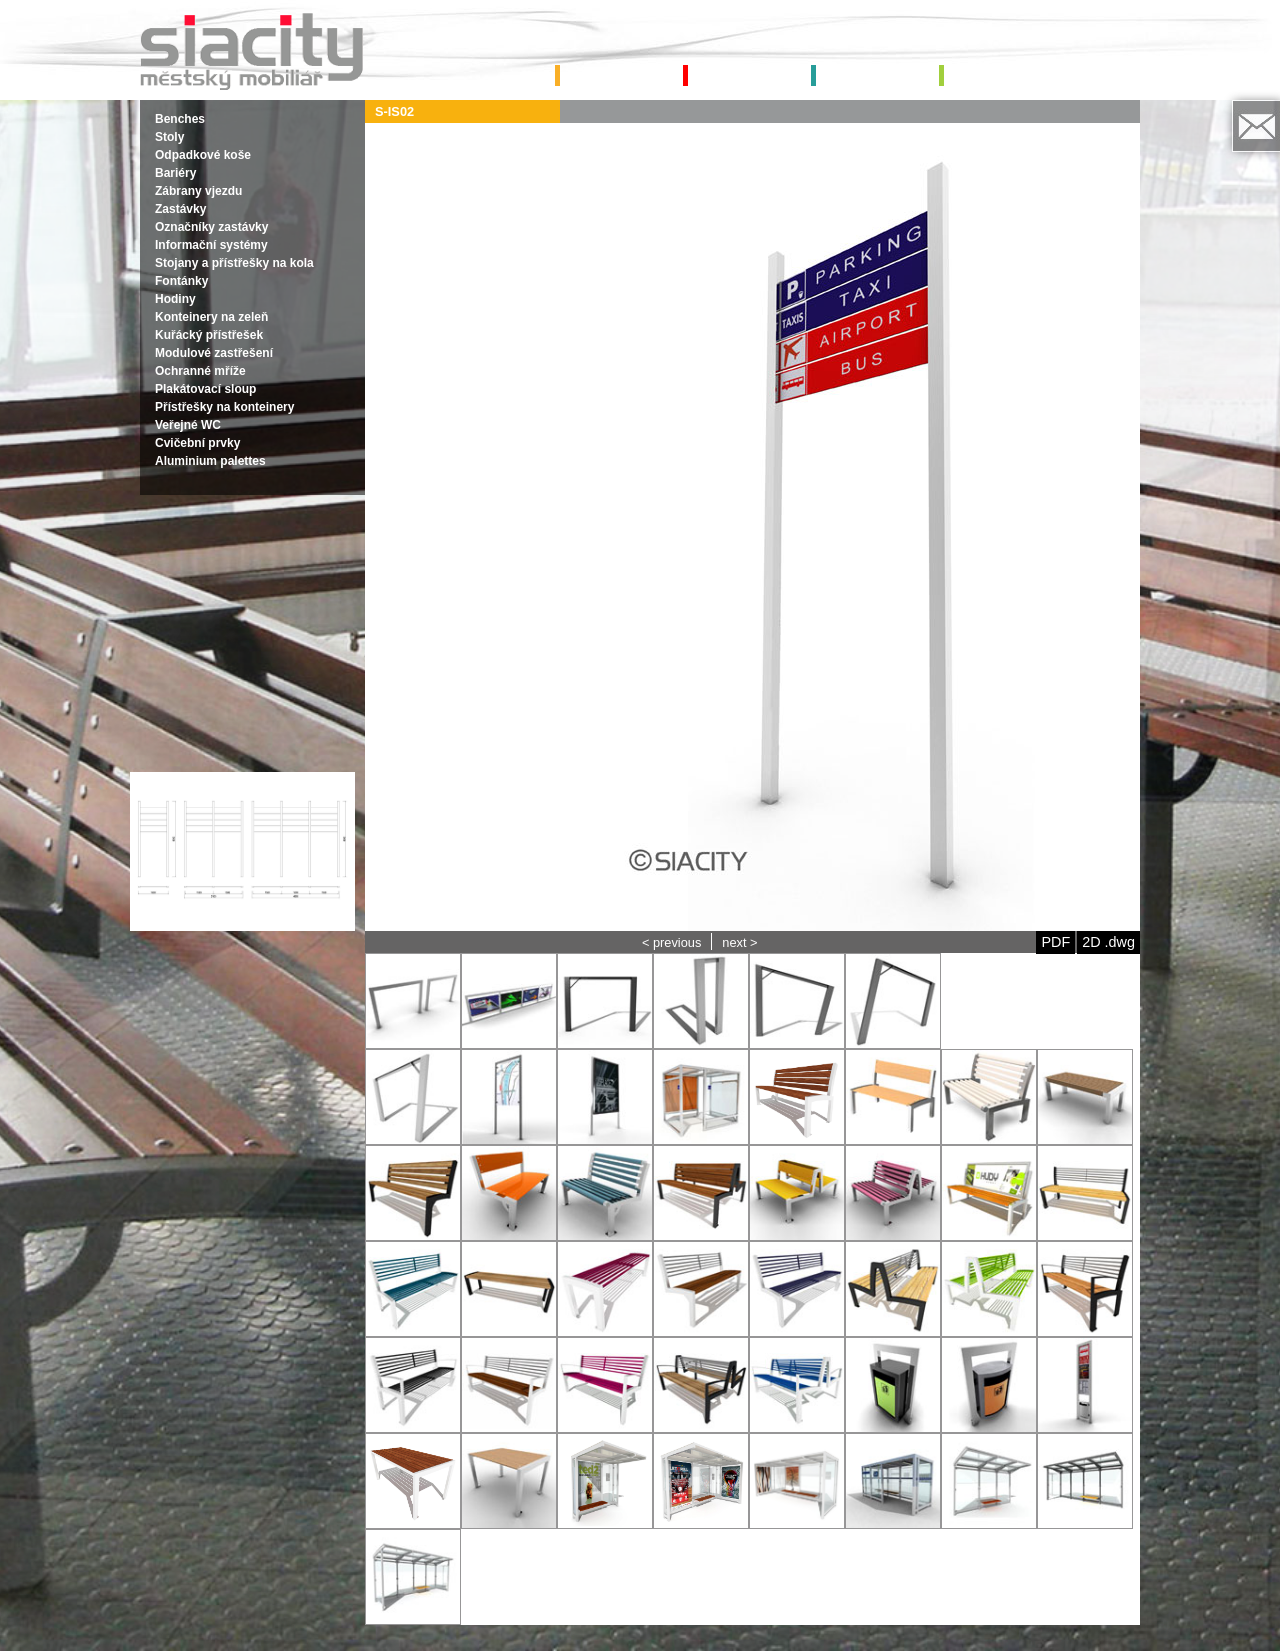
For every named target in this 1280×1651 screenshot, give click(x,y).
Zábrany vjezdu (198, 191)
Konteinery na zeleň (211, 317)
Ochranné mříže (200, 371)
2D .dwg (1108, 942)
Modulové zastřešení (214, 353)
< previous (671, 942)
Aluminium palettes (210, 461)
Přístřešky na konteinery (224, 407)
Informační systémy (211, 245)
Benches (180, 119)
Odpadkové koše (203, 155)
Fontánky (181, 281)
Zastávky (180, 209)
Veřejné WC (188, 425)
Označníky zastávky (211, 227)
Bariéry (175, 173)
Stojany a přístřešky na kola (234, 263)
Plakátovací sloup (205, 389)
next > (739, 942)
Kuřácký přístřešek (209, 335)
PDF (1055, 942)
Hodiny (175, 299)
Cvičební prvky (197, 443)
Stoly (169, 137)
